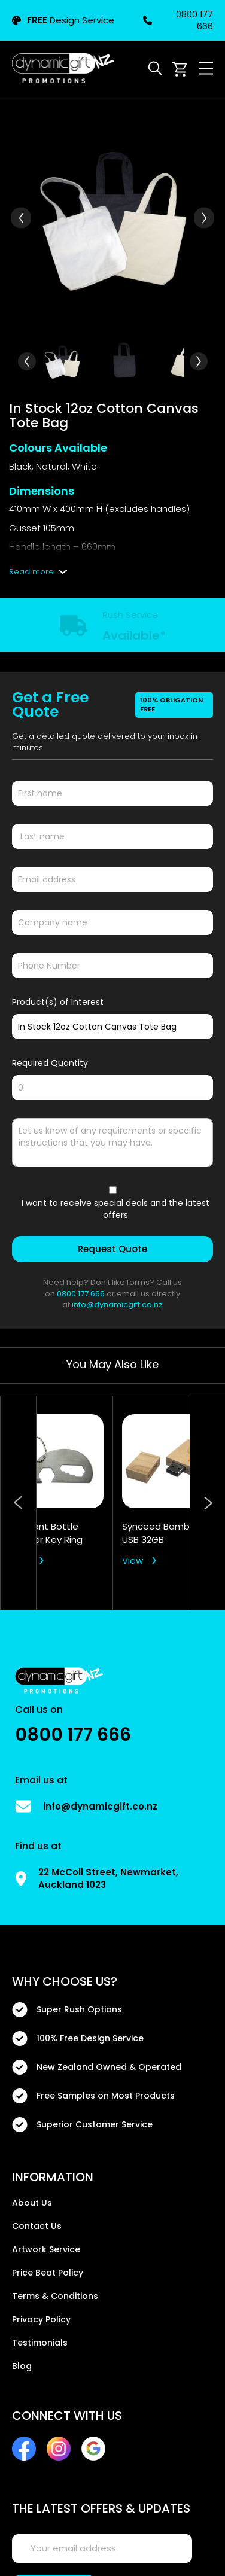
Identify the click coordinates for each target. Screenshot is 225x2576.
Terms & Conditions (55, 2296)
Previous (19, 1503)
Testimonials (40, 2342)
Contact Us (37, 2226)
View (20, 1560)
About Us (32, 2202)
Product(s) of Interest (58, 1002)
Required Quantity (50, 1063)
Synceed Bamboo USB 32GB (162, 1533)
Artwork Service (46, 2249)
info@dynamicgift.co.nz (117, 1304)
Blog (22, 2366)
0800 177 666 (178, 20)
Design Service (63, 20)
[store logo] (63, 68)
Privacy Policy (41, 2319)
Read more (31, 571)
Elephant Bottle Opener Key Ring (46, 1533)
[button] (21, 217)
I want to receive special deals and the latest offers (115, 1209)
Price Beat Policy (47, 2272)
